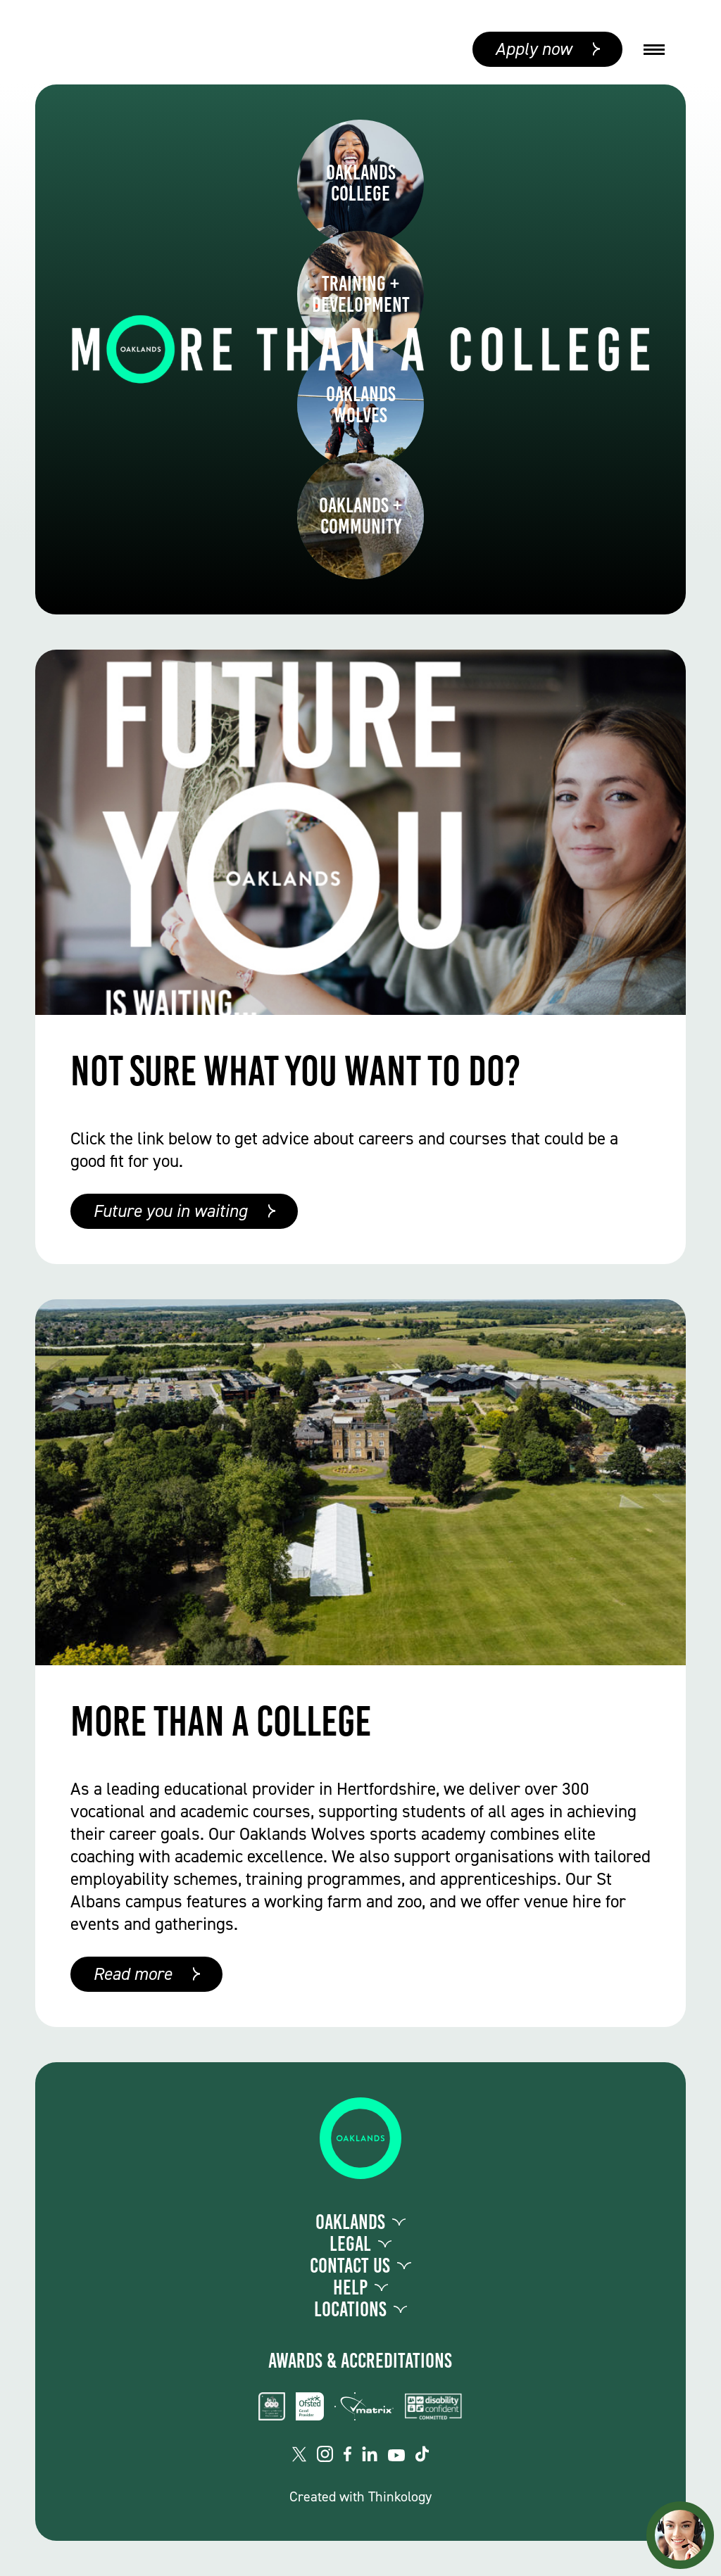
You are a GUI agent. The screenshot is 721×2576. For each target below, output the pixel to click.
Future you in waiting (170, 1211)
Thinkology (400, 2496)
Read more (132, 1973)
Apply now (533, 49)
